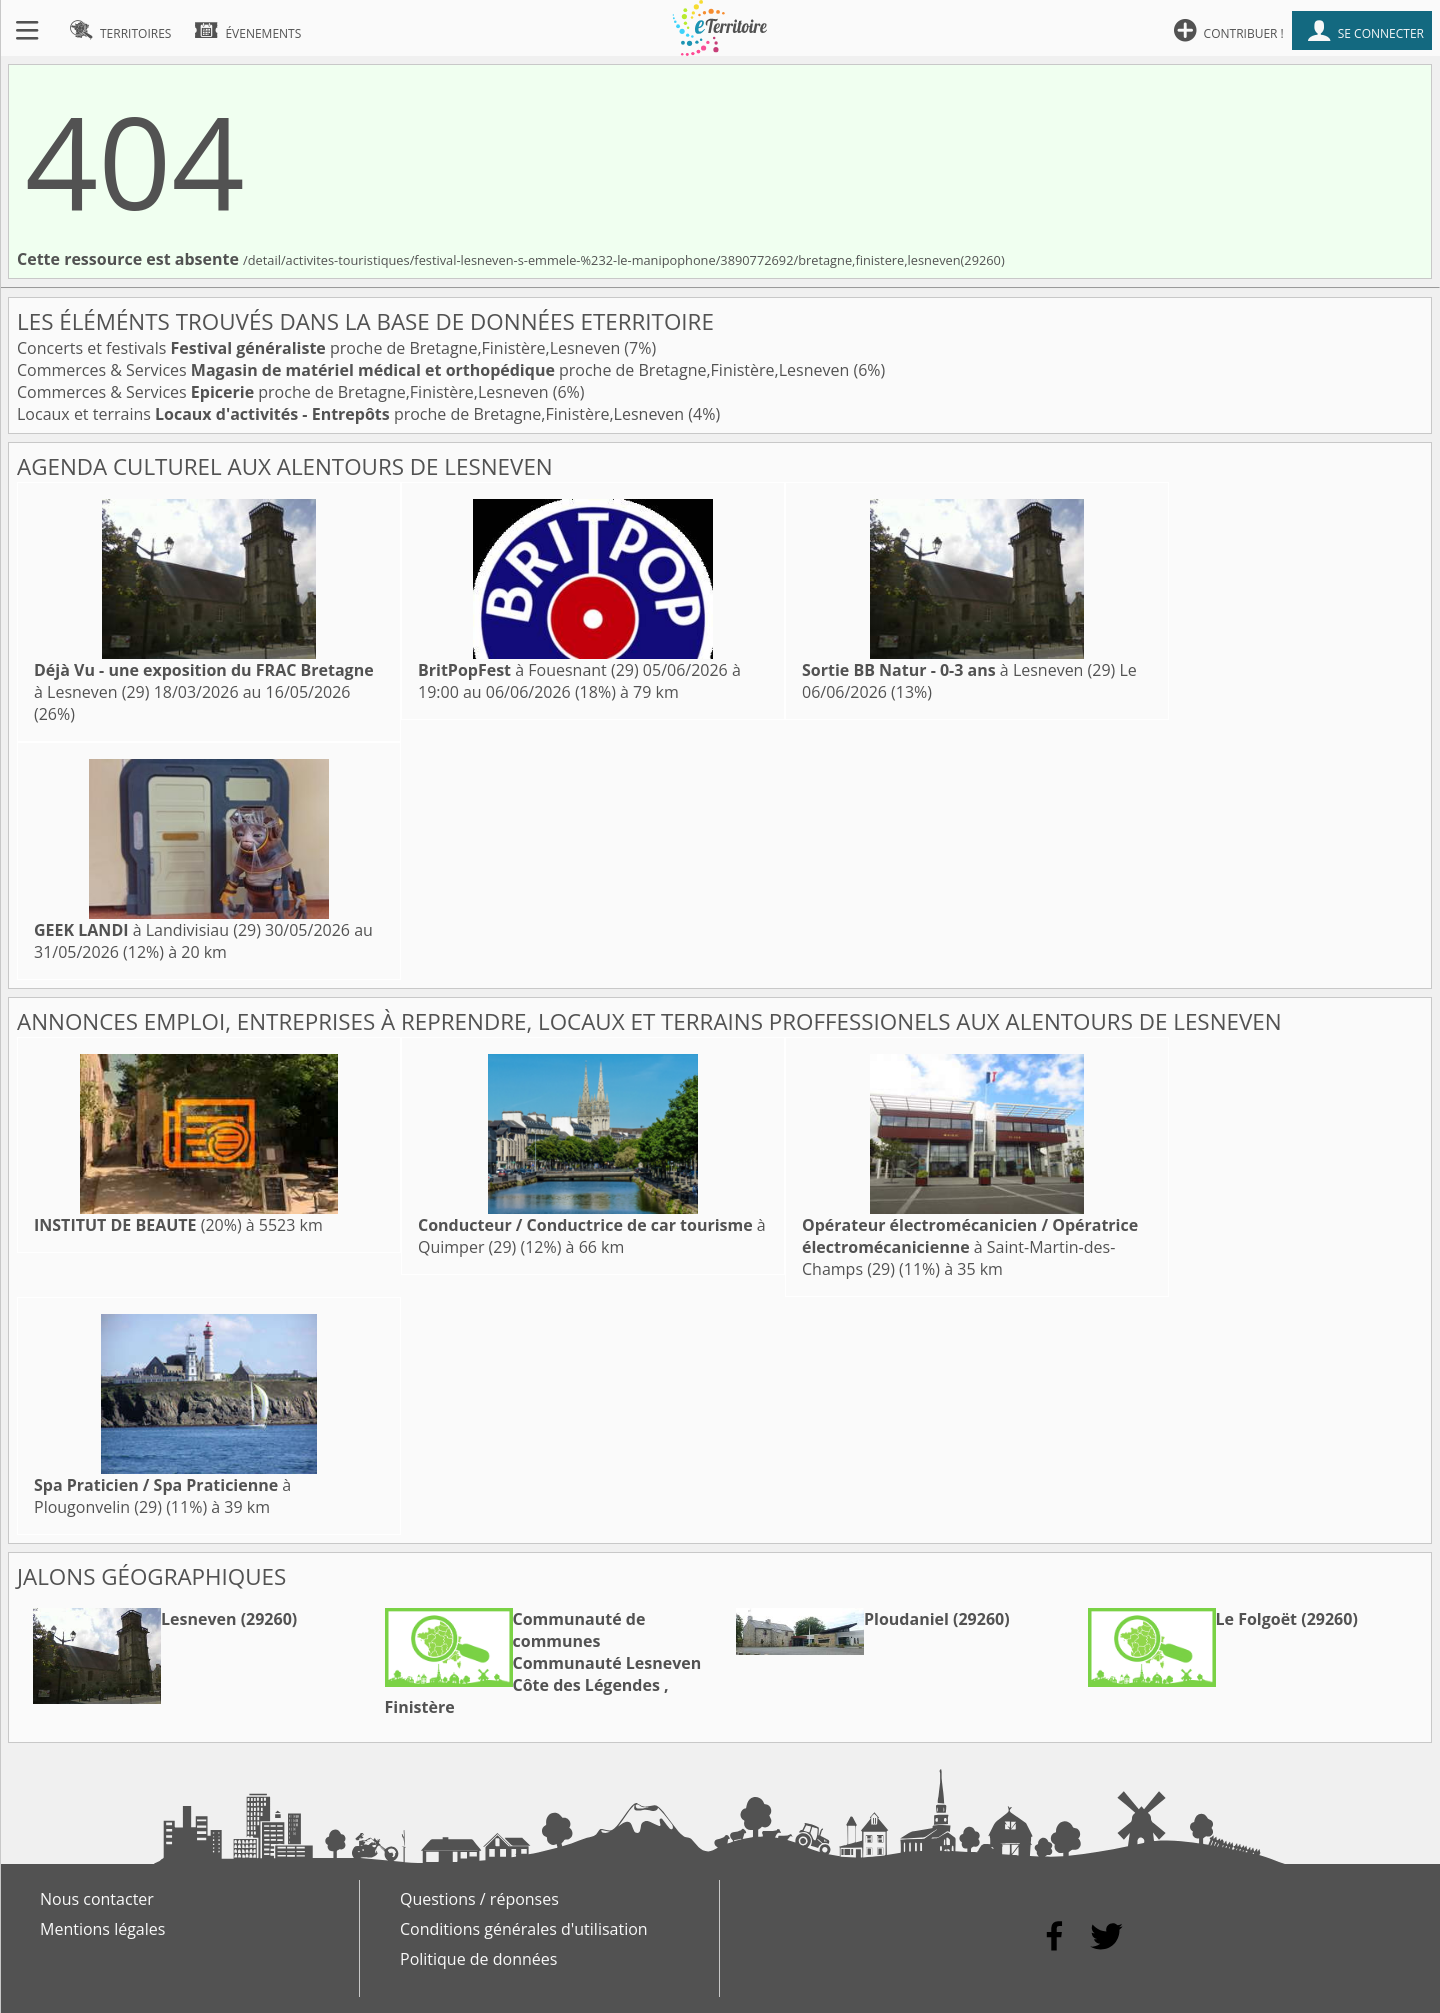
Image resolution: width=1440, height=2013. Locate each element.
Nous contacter (97, 1899)
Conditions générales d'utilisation (524, 1929)
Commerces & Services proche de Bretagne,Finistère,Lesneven (435, 370)
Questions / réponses (479, 1899)
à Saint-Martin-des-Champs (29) (970, 1247)
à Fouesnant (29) (528, 670)
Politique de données (478, 1959)
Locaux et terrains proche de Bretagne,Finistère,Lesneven (352, 414)
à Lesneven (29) (958, 670)
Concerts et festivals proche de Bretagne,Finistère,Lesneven (320, 348)
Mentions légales (102, 1929)
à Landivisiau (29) (147, 930)
